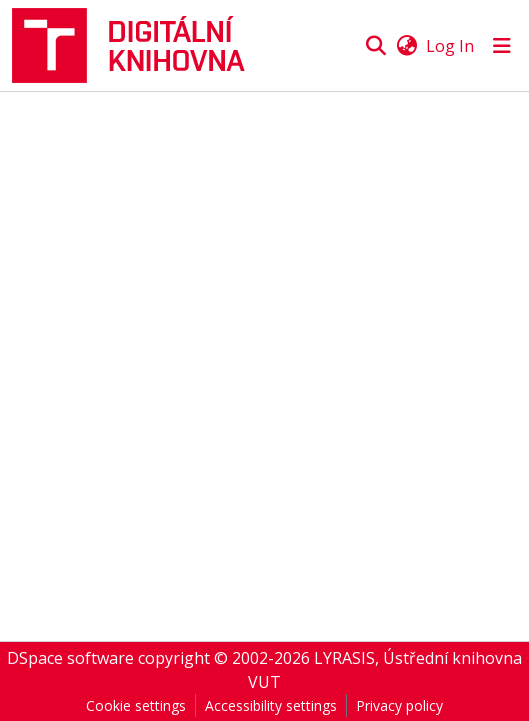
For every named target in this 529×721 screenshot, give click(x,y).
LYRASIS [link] (344, 658)
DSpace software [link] (70, 658)
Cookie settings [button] (136, 705)
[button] (137, 45)
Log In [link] (450, 46)
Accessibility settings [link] (271, 705)
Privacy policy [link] (399, 705)
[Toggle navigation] (502, 46)
